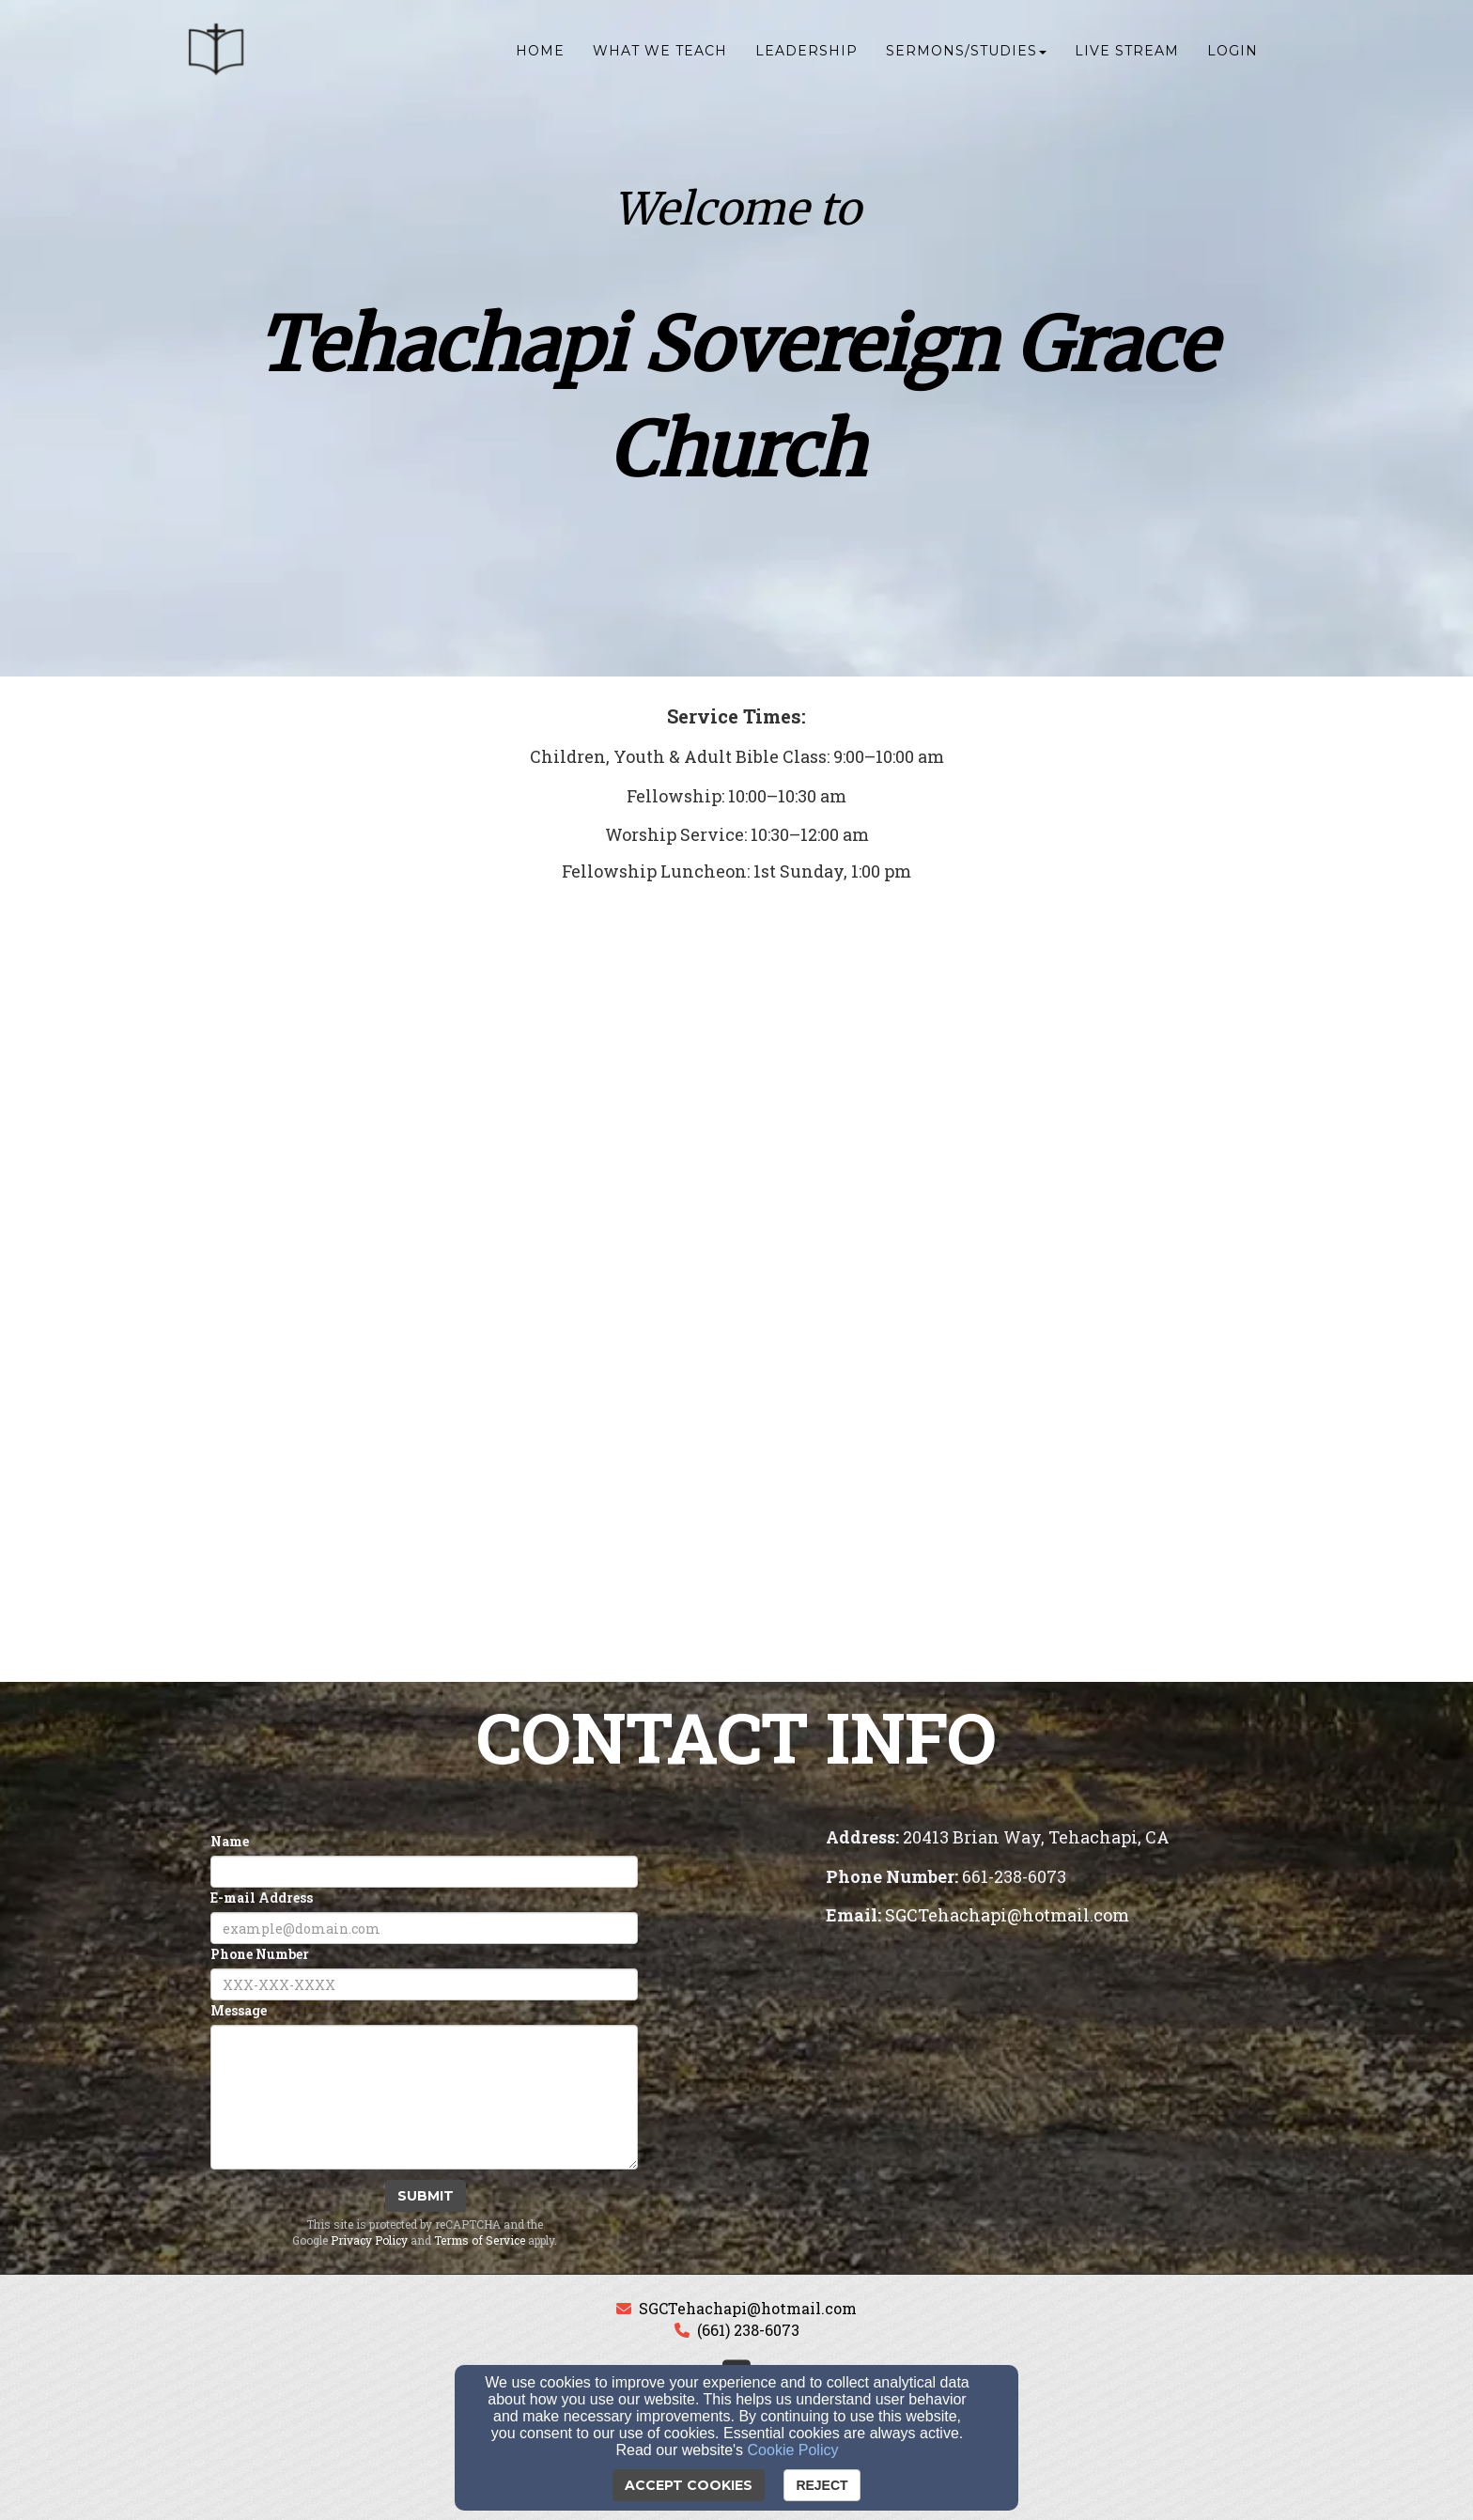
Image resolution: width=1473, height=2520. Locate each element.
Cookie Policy (793, 2450)
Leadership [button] (806, 53)
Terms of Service (479, 2240)
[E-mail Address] (424, 1928)
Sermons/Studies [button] (966, 53)
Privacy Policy (369, 2240)
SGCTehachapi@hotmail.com (748, 2308)
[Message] (424, 2097)
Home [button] (540, 53)
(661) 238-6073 (748, 2330)
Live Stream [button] (1127, 53)
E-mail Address (261, 1897)
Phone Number (259, 1954)
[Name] (424, 1872)
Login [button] (1232, 53)
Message (238, 2010)
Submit (425, 2195)
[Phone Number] (424, 1984)
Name (229, 1841)
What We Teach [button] (660, 53)
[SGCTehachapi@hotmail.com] (1007, 1916)
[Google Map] (1049, 2076)
